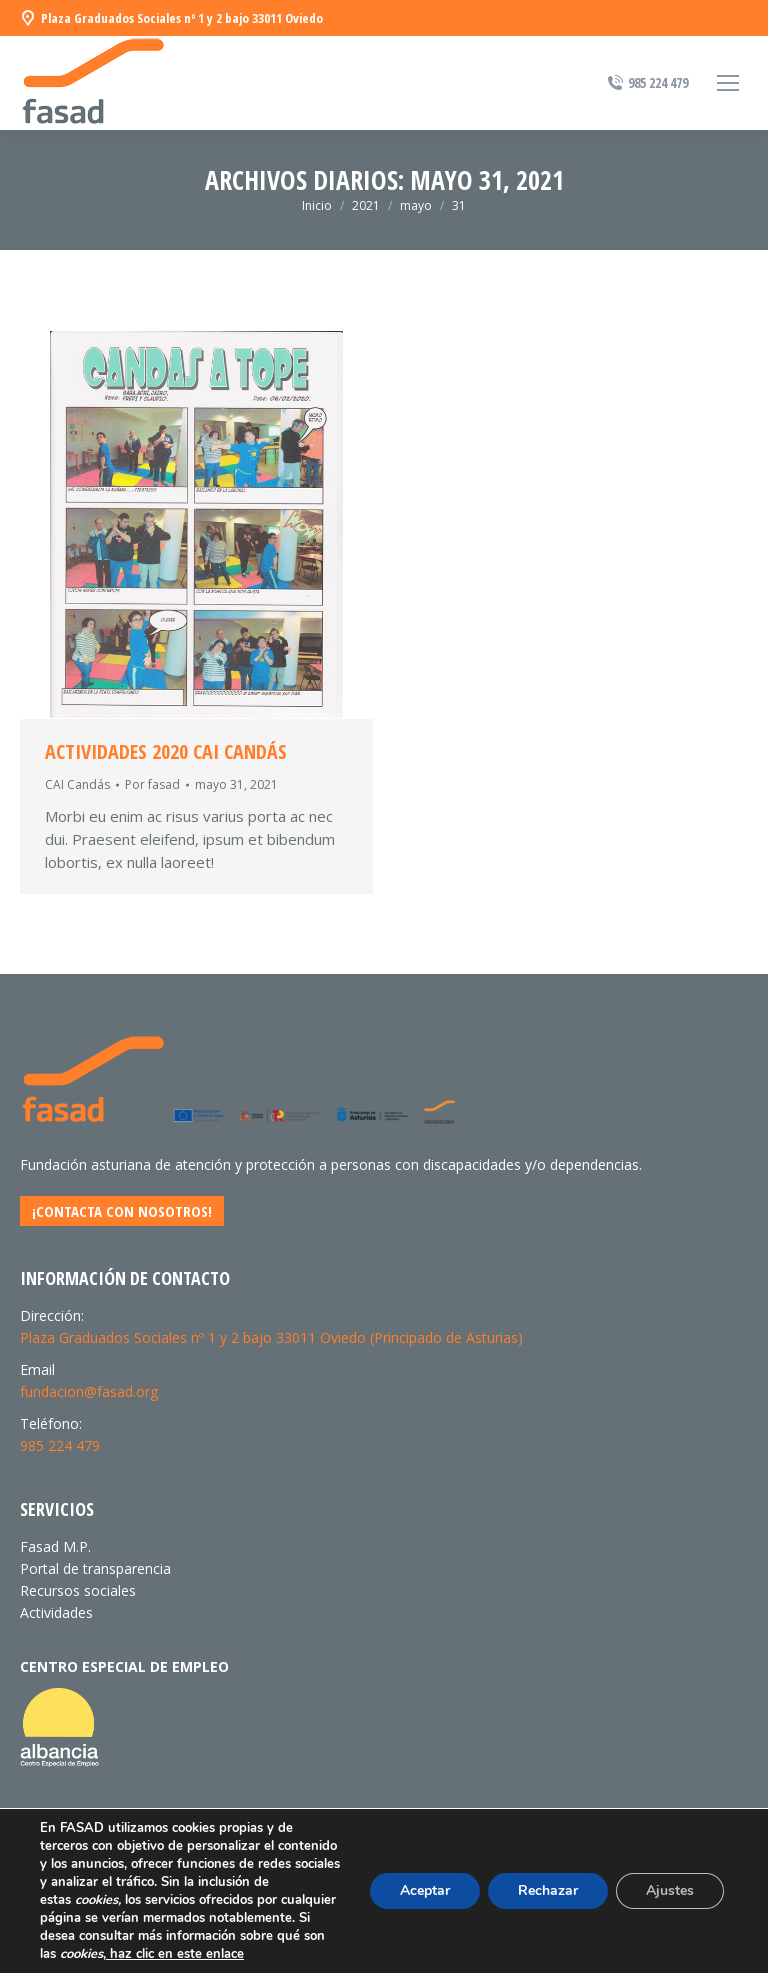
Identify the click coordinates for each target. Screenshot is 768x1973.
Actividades (56, 1612)
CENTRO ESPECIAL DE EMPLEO (124, 1666)
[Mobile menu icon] (728, 83)
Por (152, 784)
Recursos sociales (78, 1590)
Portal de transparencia (95, 1568)
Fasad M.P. (55, 1546)
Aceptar (425, 1890)
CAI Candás (77, 784)
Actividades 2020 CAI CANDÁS (166, 752)
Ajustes (670, 1890)
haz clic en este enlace (175, 1954)
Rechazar (548, 1890)
